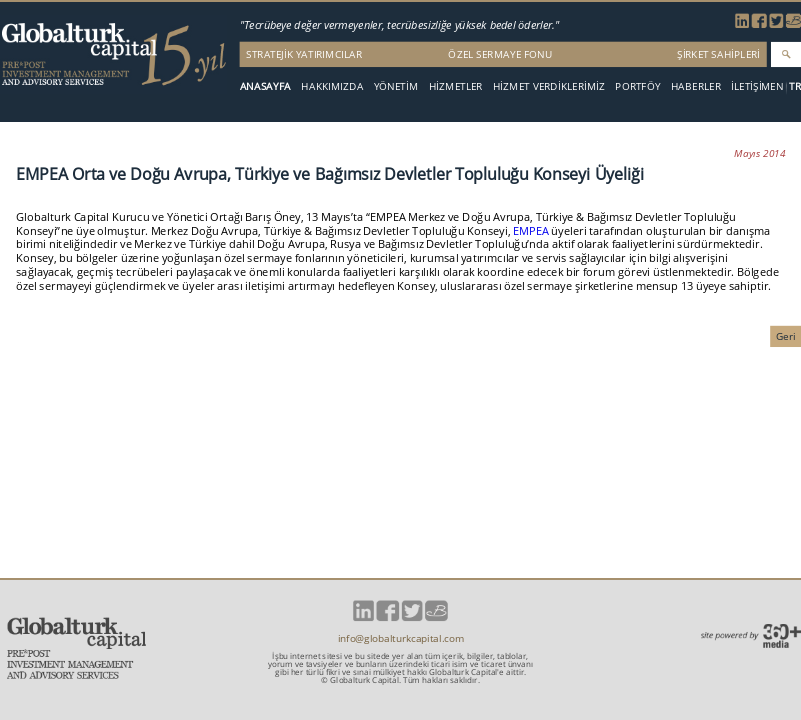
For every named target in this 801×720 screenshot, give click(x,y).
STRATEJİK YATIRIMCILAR (304, 54)
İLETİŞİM (751, 85)
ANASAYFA (265, 85)
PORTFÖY (637, 85)
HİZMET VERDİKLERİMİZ (549, 85)
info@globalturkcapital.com (401, 639)
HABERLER (696, 85)
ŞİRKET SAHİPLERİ (718, 54)
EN (776, 86)
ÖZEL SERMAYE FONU (500, 54)
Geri (786, 336)
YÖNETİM (396, 85)
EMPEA (532, 230)
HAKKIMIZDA (332, 85)
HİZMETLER (456, 85)
